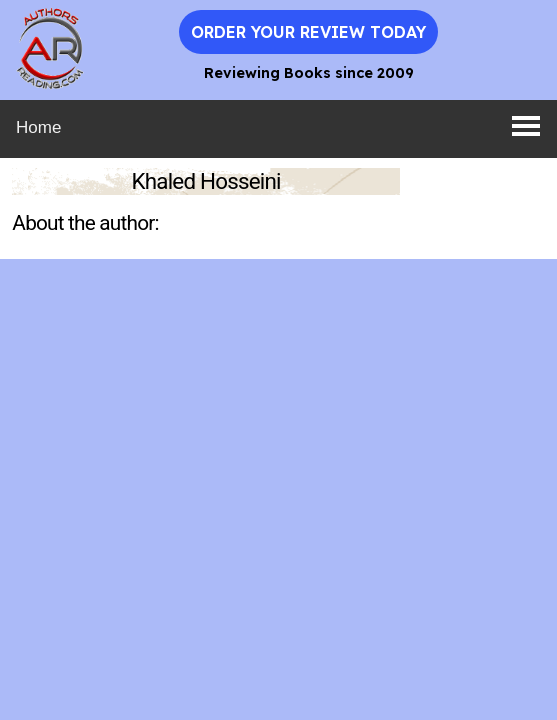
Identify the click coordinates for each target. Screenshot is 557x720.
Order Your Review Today (308, 32)
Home (38, 127)
